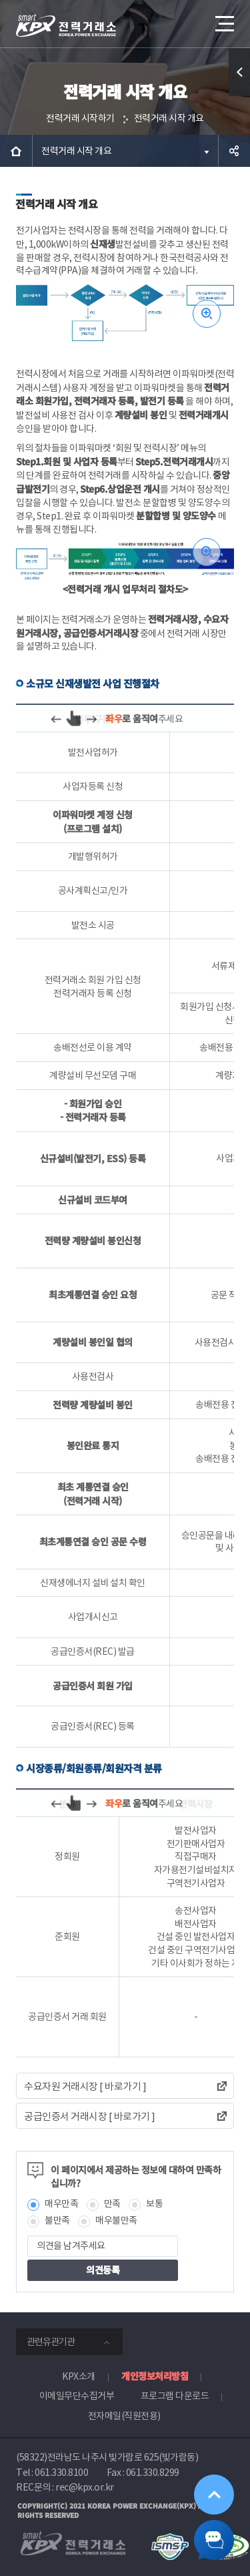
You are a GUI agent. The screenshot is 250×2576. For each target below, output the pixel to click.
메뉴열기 (223, 19)
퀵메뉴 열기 (239, 95)
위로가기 (214, 2495)
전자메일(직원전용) (124, 2416)
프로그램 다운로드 (175, 2396)
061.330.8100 (61, 2473)
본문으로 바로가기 (0, 0)
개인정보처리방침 (154, 2375)
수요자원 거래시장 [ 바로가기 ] (85, 2086)
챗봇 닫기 (214, 2540)
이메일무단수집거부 (77, 2396)
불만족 (57, 2220)
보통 (154, 2204)
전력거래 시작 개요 (169, 118)
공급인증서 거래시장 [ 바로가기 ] (89, 2116)
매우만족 (61, 2204)
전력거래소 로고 (66, 25)
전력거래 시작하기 (80, 118)
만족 (112, 2204)
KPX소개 (78, 2376)
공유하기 (234, 151)
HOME (16, 151)
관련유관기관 (51, 2342)
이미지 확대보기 (206, 313)
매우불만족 (116, 2220)
